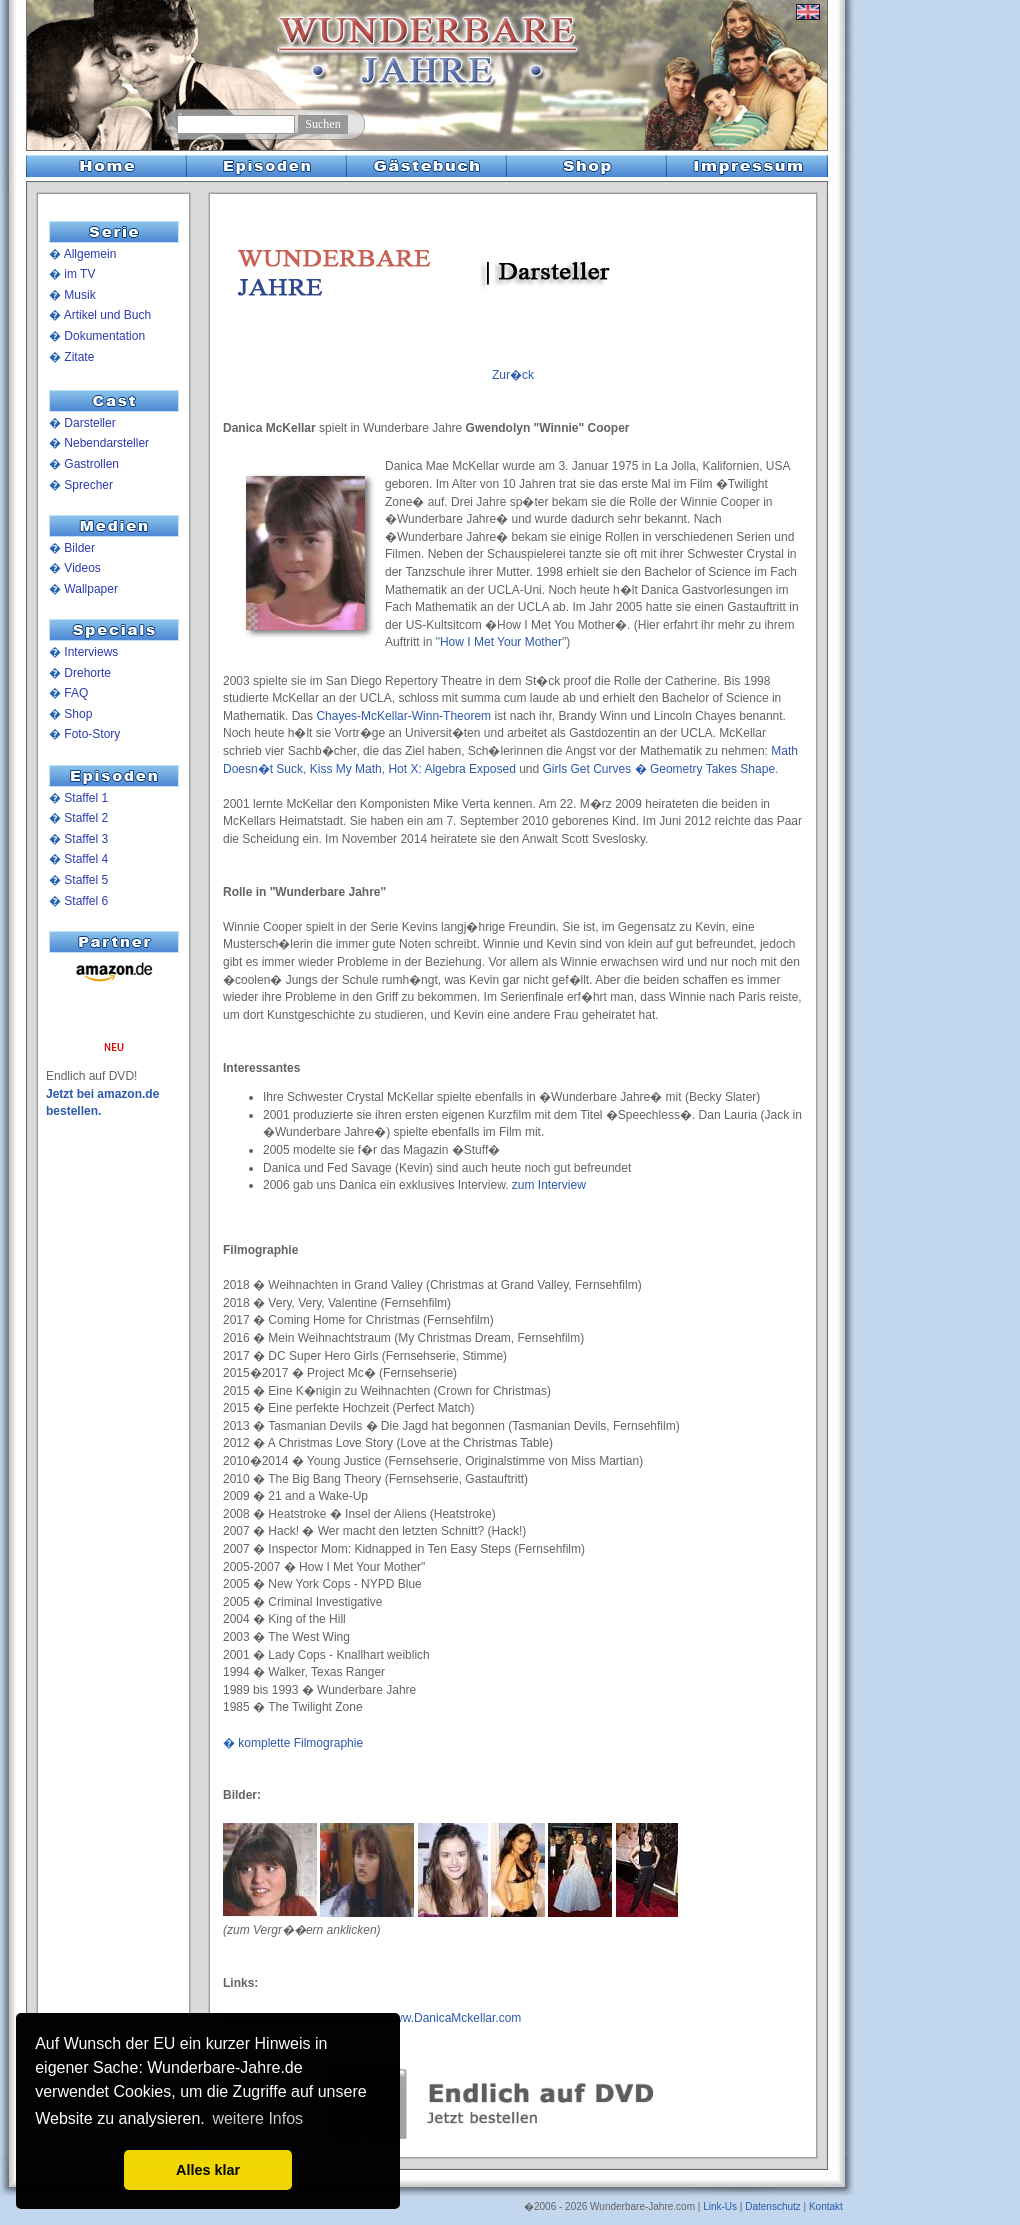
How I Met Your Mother (501, 642)
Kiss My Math (346, 769)
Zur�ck (513, 375)
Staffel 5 (86, 880)
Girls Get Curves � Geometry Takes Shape (659, 769)
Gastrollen (91, 464)
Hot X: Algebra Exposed (451, 769)
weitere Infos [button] (257, 2118)
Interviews (91, 652)
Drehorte (87, 673)
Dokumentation (104, 336)
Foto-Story (92, 734)
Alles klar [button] (208, 2170)
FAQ (76, 693)
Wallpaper (91, 589)
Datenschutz (773, 2206)
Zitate (79, 357)
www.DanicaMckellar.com (453, 2018)
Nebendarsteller (106, 443)
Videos (82, 568)
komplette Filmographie (300, 1743)
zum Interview (549, 1185)
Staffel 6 (86, 901)
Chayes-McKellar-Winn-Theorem (403, 716)
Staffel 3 (86, 839)
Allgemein (90, 254)
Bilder (79, 548)
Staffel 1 (86, 798)
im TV (79, 274)
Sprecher (88, 485)
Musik (79, 295)
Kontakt (826, 2206)
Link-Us (720, 2206)
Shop (78, 714)
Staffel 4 (86, 859)
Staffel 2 (86, 818)
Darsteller (89, 423)
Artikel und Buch (107, 315)
